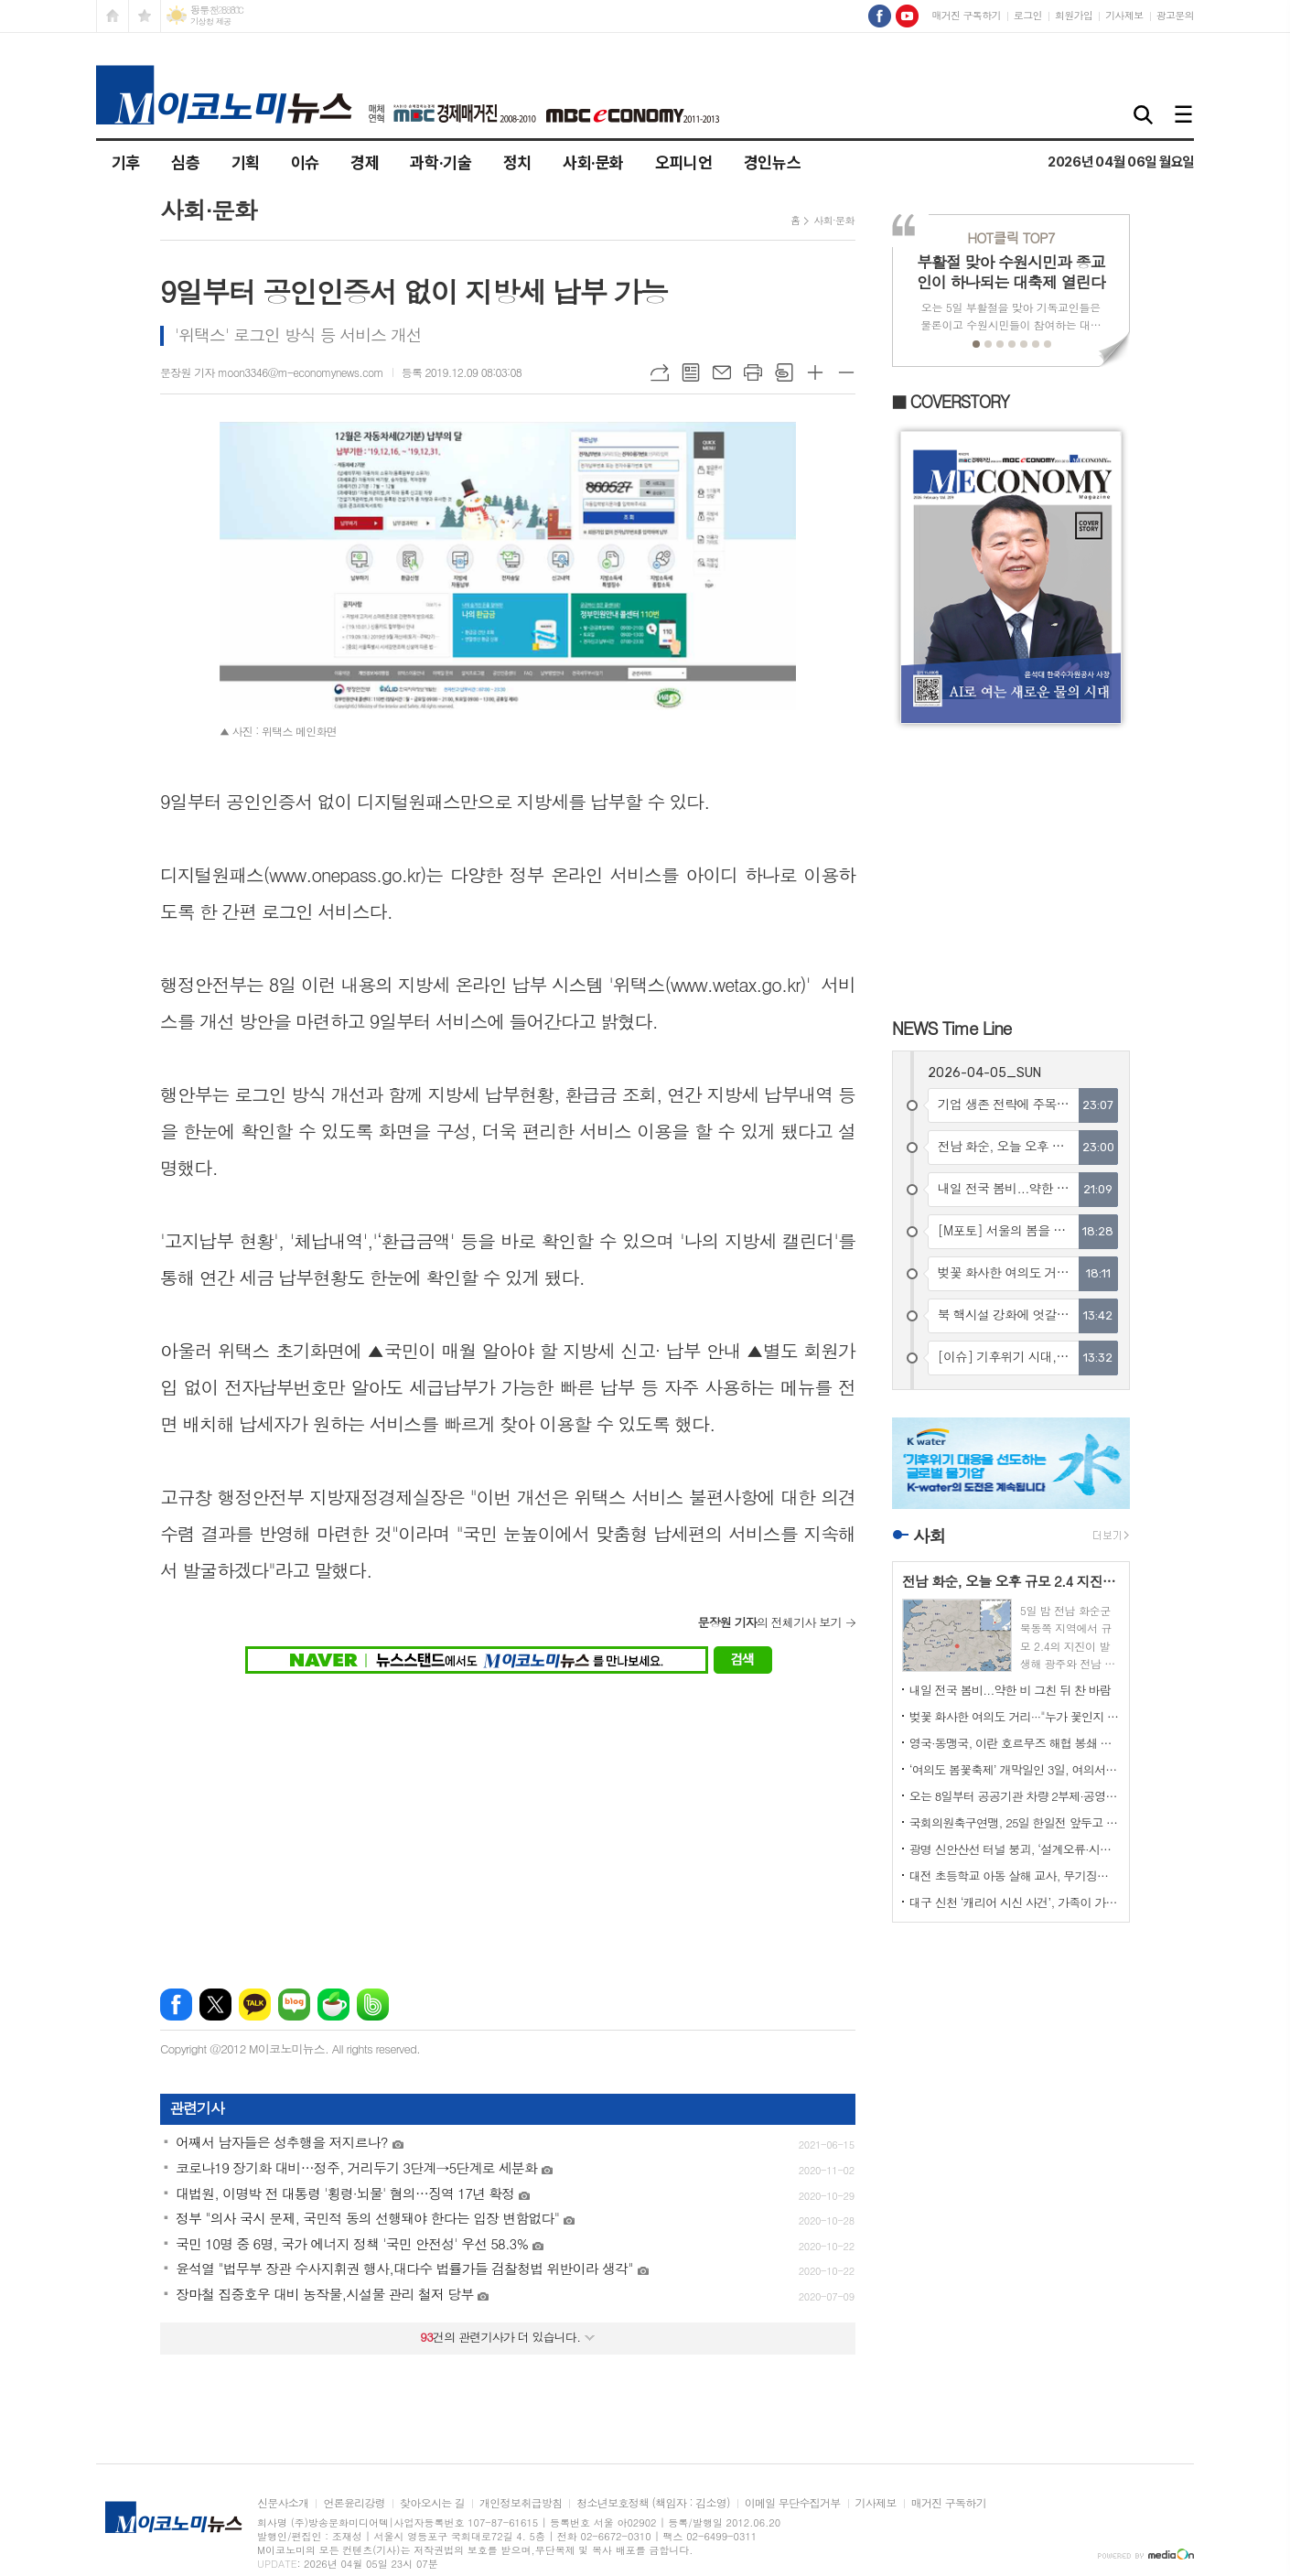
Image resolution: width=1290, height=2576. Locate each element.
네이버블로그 (294, 2005)
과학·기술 (440, 162)
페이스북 (176, 2005)
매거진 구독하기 (965, 15)
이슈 (305, 162)
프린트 (753, 372)
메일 (722, 372)
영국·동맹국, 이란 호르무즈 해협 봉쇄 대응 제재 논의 (1014, 1742)
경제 (364, 162)
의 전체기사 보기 (769, 1622)
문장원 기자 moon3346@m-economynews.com (271, 372)
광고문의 (1175, 15)
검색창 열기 (1143, 116)
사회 (929, 1535)
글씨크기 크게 (815, 372)
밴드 (373, 2005)
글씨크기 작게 (846, 372)
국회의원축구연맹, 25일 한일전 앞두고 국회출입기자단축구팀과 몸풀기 (1014, 1822)
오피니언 (684, 162)
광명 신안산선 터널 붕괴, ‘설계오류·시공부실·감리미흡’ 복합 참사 (1014, 1849)
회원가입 (1073, 15)
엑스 (215, 2005)
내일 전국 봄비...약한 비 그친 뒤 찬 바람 (1010, 1689)
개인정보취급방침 (520, 2503)
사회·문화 (593, 162)
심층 (185, 162)
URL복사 (659, 372)
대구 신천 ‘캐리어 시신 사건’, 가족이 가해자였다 (1014, 1902)
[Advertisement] (507, 1820)
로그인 (1028, 15)
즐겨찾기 (144, 16)
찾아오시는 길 (432, 2503)
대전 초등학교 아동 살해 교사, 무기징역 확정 (1014, 1875)
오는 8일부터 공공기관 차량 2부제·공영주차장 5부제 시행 (1014, 1796)
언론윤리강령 (354, 2503)
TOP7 (1010, 237)
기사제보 (1124, 15)
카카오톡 (255, 2005)
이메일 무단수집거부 (793, 2503)
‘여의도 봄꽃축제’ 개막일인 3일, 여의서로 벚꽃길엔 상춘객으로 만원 (1014, 1769)
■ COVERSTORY (950, 401)
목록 (691, 372)
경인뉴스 (772, 162)
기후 (126, 162)
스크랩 (784, 372)
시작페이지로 (112, 16)
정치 (517, 162)
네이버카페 (333, 2005)
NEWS (952, 1027)
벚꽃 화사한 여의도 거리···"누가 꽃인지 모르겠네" (1014, 1716)
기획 (245, 162)
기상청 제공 (210, 21)
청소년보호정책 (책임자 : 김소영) (652, 2503)
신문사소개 (282, 2503)
